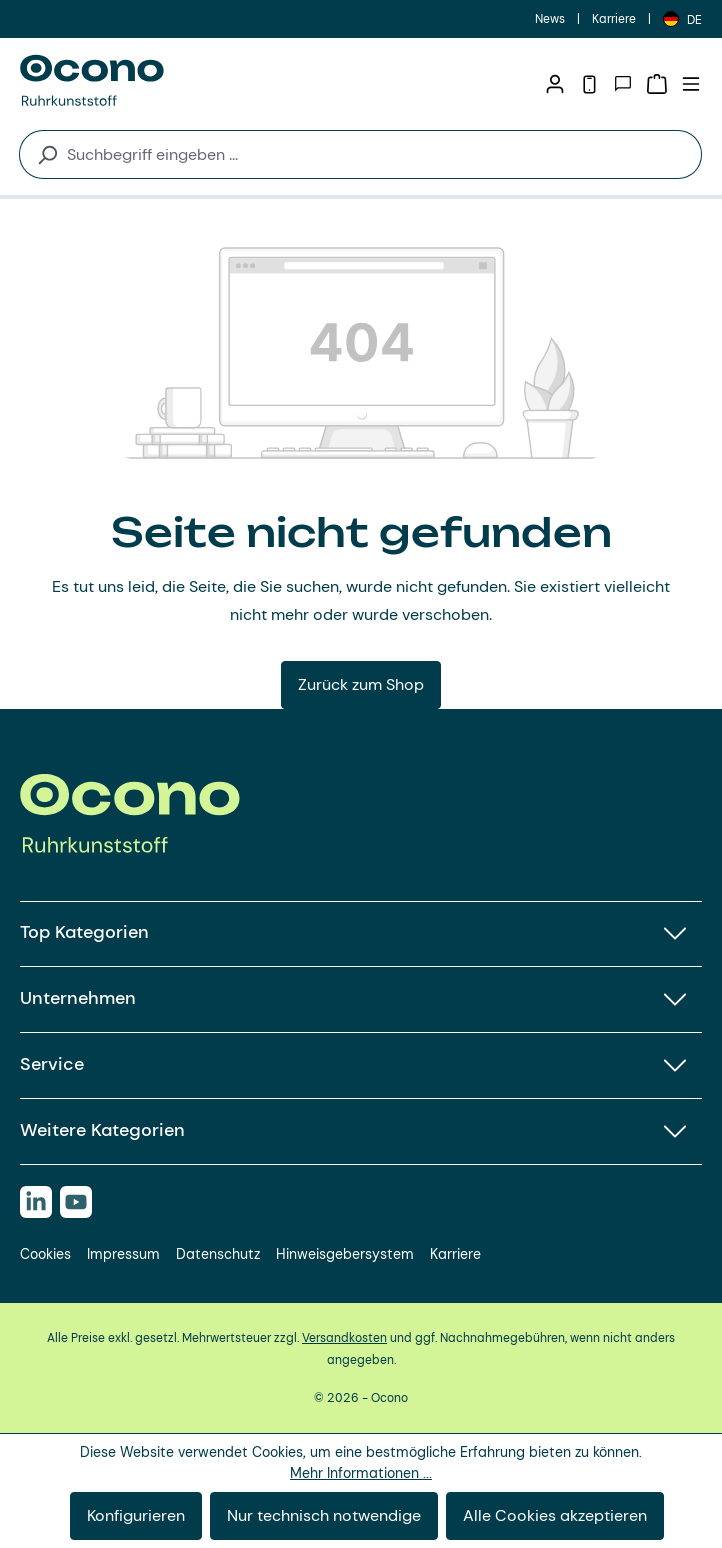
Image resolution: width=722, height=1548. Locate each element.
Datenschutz (218, 1254)
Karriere (614, 19)
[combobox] (380, 154)
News (550, 19)
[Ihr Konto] (555, 84)
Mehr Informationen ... (361, 1473)
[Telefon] (589, 84)
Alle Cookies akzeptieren (555, 1515)
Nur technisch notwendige (324, 1515)
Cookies (45, 1254)
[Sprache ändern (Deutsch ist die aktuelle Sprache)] (682, 19)
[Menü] (691, 84)
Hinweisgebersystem (345, 1254)
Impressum (123, 1254)
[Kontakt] (623, 84)
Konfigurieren (136, 1515)
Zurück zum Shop (361, 684)
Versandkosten (344, 1338)
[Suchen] (38, 154)
